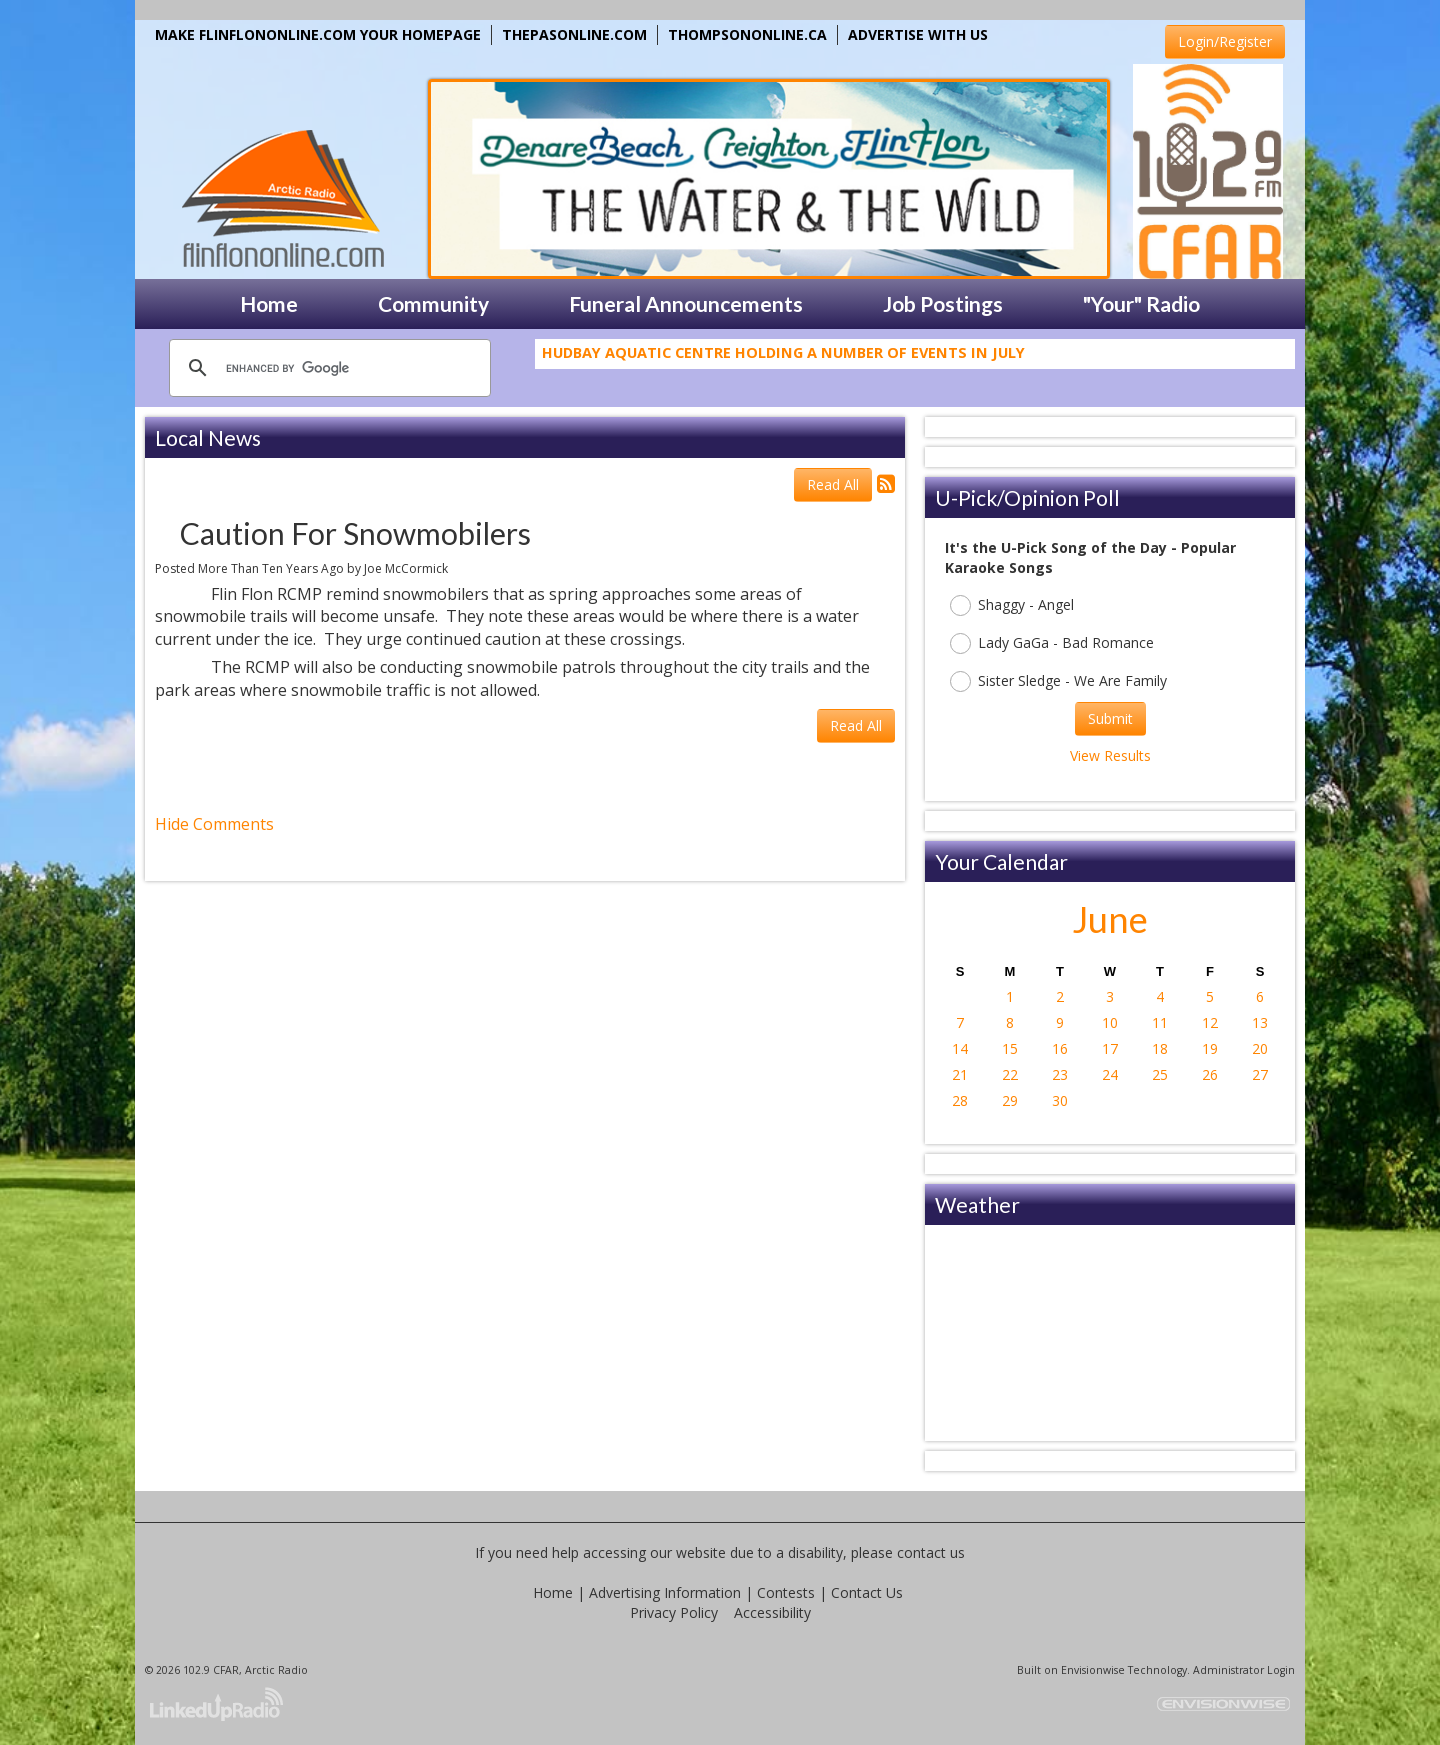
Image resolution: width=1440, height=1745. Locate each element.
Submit (1110, 718)
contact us (931, 1552)
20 (1260, 1048)
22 (1010, 1074)
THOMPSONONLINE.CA (747, 34)
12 (1210, 1022)
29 (1010, 1100)
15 (1010, 1048)
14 (960, 1048)
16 (1060, 1048)
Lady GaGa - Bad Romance (1052, 643)
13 (1260, 1022)
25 (1160, 1074)
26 (1210, 1074)
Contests (786, 1592)
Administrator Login (1244, 1670)
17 (1110, 1048)
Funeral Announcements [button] (686, 303)
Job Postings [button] (943, 303)
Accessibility (772, 1612)
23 (1060, 1074)
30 (1060, 1100)
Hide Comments (214, 824)
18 (1160, 1048)
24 (1110, 1074)
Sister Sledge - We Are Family (1058, 681)
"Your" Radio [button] (1141, 303)
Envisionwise (1093, 1670)
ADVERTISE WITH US (918, 34)
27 (1260, 1074)
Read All (833, 484)
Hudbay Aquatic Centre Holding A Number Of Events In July (783, 360)
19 (1210, 1048)
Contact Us (867, 1592)
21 (960, 1074)
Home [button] (269, 303)
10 (1110, 1022)
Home (553, 1592)
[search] (327, 368)
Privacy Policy (674, 1612)
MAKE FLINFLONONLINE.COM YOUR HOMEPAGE (318, 34)
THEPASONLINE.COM (574, 34)
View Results (1110, 755)
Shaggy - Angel (1012, 605)
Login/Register (1225, 41)
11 (1160, 1022)
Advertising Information (665, 1592)
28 (960, 1100)
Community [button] (433, 303)
